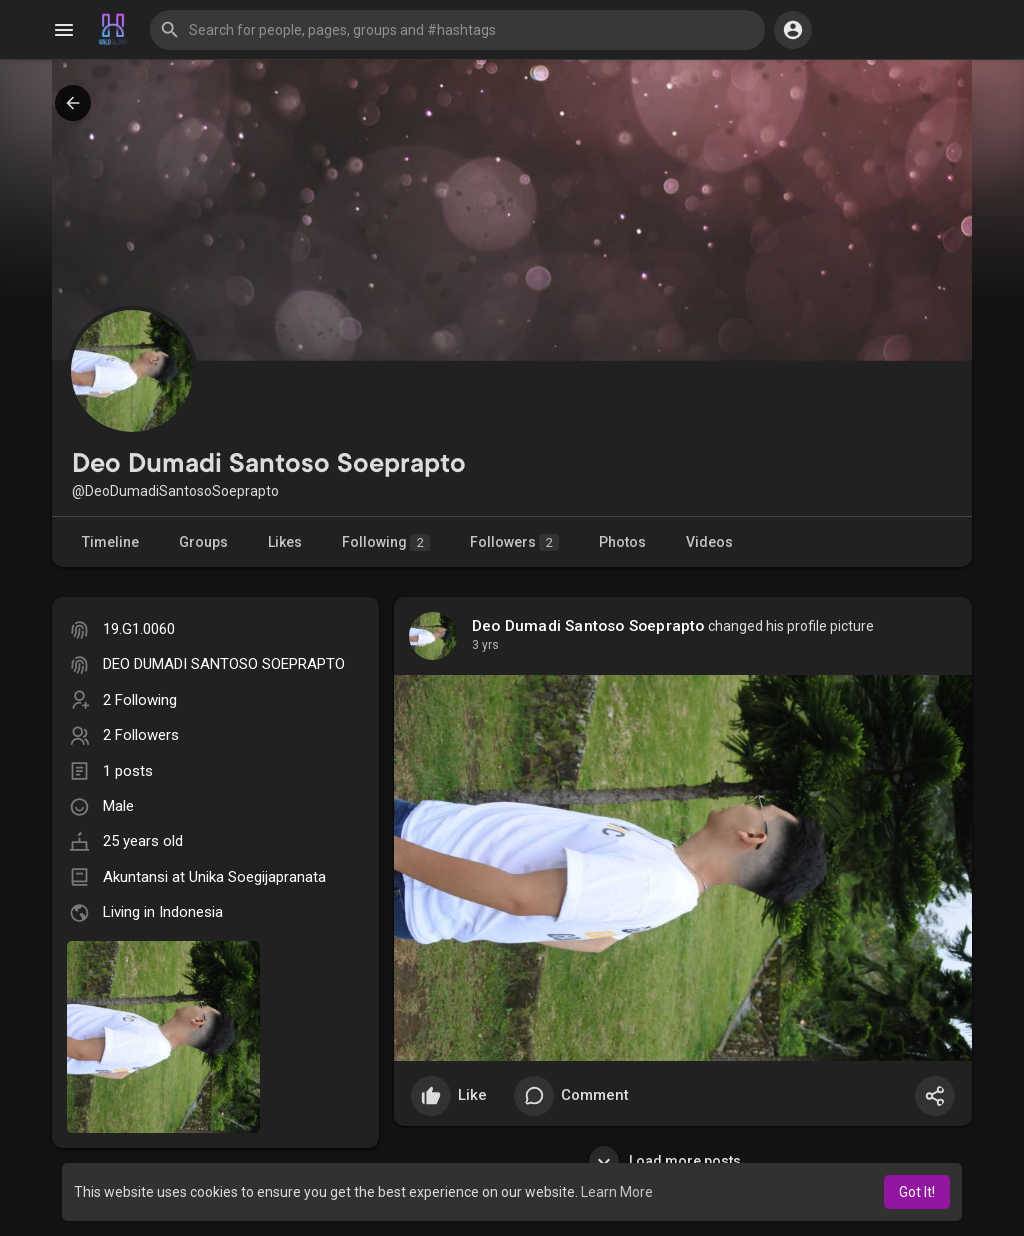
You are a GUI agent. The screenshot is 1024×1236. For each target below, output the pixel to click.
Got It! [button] (917, 1192)
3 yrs (485, 645)
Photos (622, 542)
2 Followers (141, 735)
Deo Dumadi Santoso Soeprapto (588, 626)
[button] (457, 30)
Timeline (110, 542)
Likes (285, 542)
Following (386, 542)
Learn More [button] (617, 1192)
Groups (203, 542)
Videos (709, 542)
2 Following (140, 700)
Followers (514, 542)
